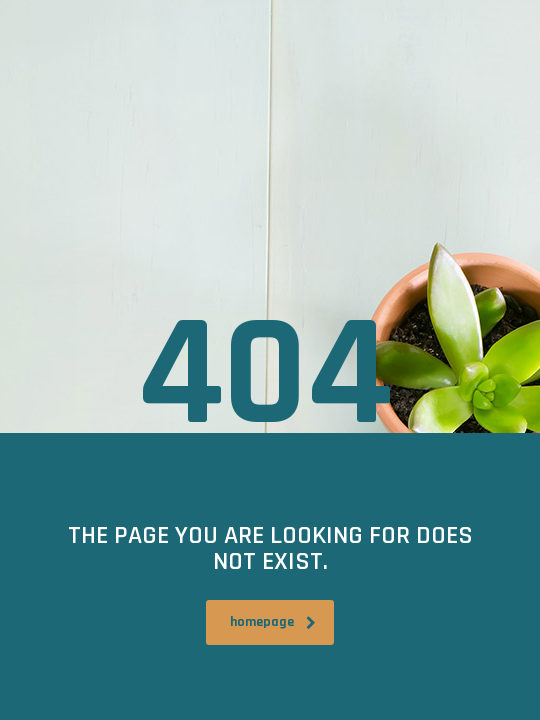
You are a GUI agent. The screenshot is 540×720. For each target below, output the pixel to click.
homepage (273, 622)
